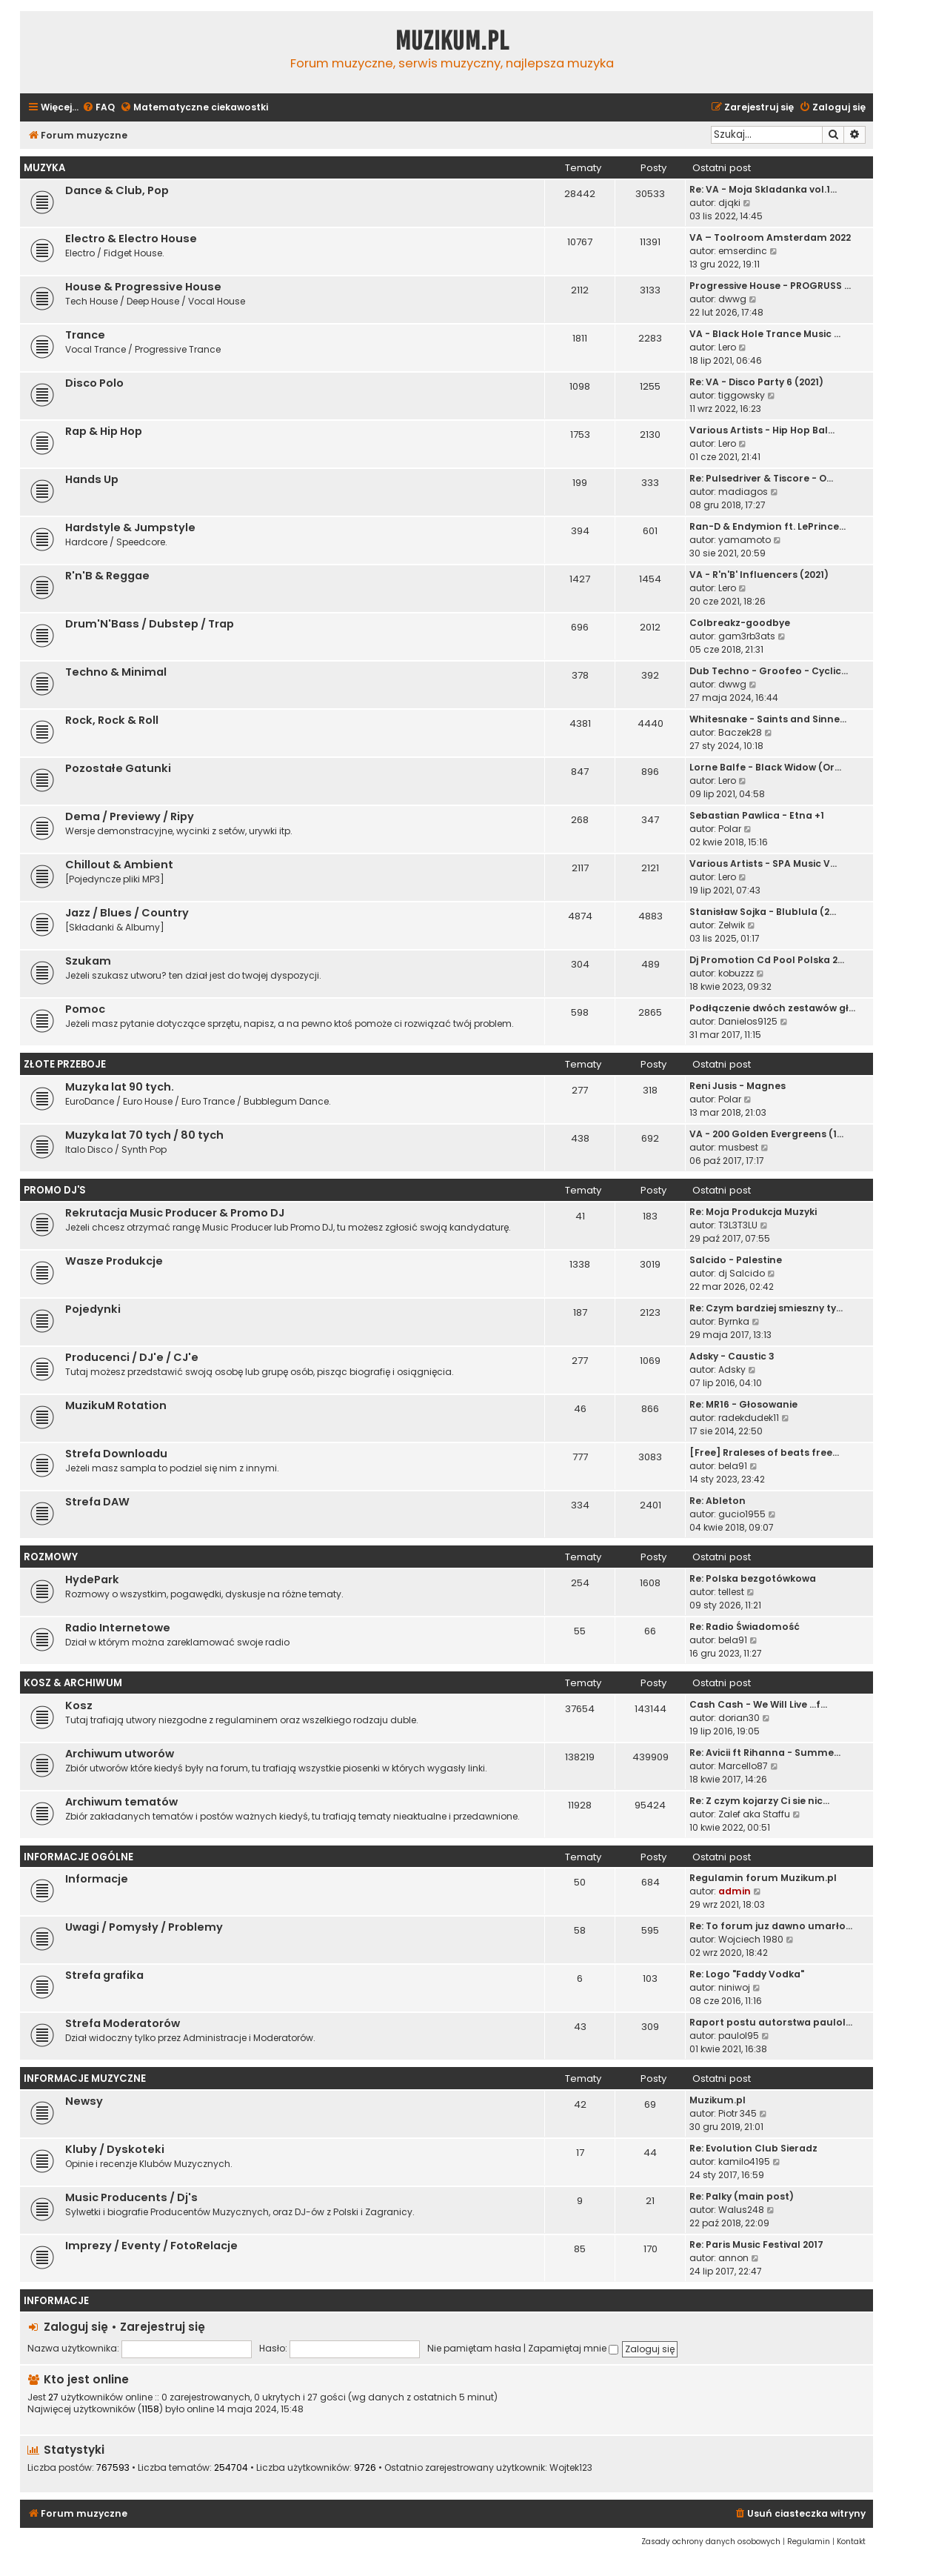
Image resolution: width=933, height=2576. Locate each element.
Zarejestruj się (162, 2326)
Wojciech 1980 (750, 1939)
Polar (729, 828)
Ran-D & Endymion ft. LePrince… (767, 526)
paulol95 (738, 2035)
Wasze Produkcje (114, 1261)
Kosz (79, 1705)
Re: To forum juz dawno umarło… (770, 1926)
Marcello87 (743, 1766)
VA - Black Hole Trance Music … (764, 333)
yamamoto (744, 539)
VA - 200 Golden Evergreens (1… (766, 1134)
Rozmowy (51, 1557)
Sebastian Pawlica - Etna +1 (756, 815)
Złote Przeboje (65, 1064)
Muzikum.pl (452, 41)
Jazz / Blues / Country (127, 912)
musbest (738, 1147)
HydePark (92, 1579)
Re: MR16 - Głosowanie (743, 1404)
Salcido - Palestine (735, 1260)
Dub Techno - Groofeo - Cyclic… (768, 671)
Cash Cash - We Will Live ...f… (758, 1704)
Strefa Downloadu (116, 1453)
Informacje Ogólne (78, 1857)
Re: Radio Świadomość (744, 1626)
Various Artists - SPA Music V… (763, 863)
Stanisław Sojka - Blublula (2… (762, 911)
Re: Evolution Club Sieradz (753, 2148)
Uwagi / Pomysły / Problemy (144, 1927)
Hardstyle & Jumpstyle (130, 527)
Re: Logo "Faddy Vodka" (746, 1974)
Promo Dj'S (55, 1190)
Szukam (88, 960)
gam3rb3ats (746, 636)
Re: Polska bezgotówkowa (752, 1578)
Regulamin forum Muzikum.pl (763, 1877)
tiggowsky (741, 395)
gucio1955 (742, 1514)
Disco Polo (94, 383)
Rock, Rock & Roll (111, 720)
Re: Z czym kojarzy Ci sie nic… (759, 1800)
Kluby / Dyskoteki (114, 2149)
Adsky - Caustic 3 (732, 1356)
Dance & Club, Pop (117, 190)
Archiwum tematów (121, 1801)
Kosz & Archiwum (73, 1683)
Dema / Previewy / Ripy (129, 816)
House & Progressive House (143, 286)
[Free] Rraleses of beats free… (764, 1452)
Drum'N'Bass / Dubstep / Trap (149, 623)
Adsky (732, 1369)
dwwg (732, 299)
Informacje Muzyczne (85, 2078)
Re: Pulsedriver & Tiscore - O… (761, 478)
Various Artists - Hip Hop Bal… (762, 430)
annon (733, 2257)
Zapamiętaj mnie (573, 2348)
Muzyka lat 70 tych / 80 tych (144, 1135)
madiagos (743, 491)
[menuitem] (98, 108)
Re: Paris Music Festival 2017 (756, 2244)
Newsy (84, 2101)
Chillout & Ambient (119, 864)
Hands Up (91, 479)
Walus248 (741, 2209)
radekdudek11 (748, 1417)
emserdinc (742, 250)
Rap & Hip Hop (103, 431)
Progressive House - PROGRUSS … (770, 285)
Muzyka (44, 168)
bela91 (732, 1466)
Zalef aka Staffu (754, 1814)
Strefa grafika (104, 1975)
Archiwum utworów (119, 1753)
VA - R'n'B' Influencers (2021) (759, 574)
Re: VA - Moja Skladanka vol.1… (763, 189)
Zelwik (731, 925)
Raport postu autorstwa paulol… (770, 2022)
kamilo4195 (744, 2161)
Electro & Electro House (131, 238)
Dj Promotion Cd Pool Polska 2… (766, 959)
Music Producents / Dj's (131, 2197)
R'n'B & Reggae (107, 575)
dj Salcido (741, 1273)
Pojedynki (93, 1309)
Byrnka (733, 1321)
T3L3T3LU (738, 1225)
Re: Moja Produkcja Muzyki (753, 1211)
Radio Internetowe (117, 1627)
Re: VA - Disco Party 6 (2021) (756, 382)
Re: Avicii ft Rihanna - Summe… (764, 1752)
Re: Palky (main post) (741, 2196)
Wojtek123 (570, 2468)
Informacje (96, 1878)
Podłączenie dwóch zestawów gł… (772, 1008)
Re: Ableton (717, 1500)
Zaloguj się (76, 2326)
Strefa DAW (97, 1501)
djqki (729, 202)
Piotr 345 (737, 2113)
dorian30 (739, 1717)
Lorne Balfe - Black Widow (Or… (765, 767)
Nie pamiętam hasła (474, 2348)
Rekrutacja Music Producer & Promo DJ (174, 1212)
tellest (731, 1591)
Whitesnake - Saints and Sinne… (767, 719)
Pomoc (85, 1009)
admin (734, 1891)
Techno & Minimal (116, 672)
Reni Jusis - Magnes (737, 1085)
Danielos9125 (748, 1021)
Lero (727, 347)
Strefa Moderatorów (122, 2023)
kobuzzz (736, 973)
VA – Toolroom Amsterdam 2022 (770, 237)
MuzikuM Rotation (116, 1405)
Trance (85, 334)
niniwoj (734, 1987)
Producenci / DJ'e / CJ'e (131, 1357)
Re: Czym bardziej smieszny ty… (766, 1308)
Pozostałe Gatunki (118, 768)
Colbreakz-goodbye (739, 622)
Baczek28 (740, 732)
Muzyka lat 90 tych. (119, 1086)
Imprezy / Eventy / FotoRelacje (151, 2245)
